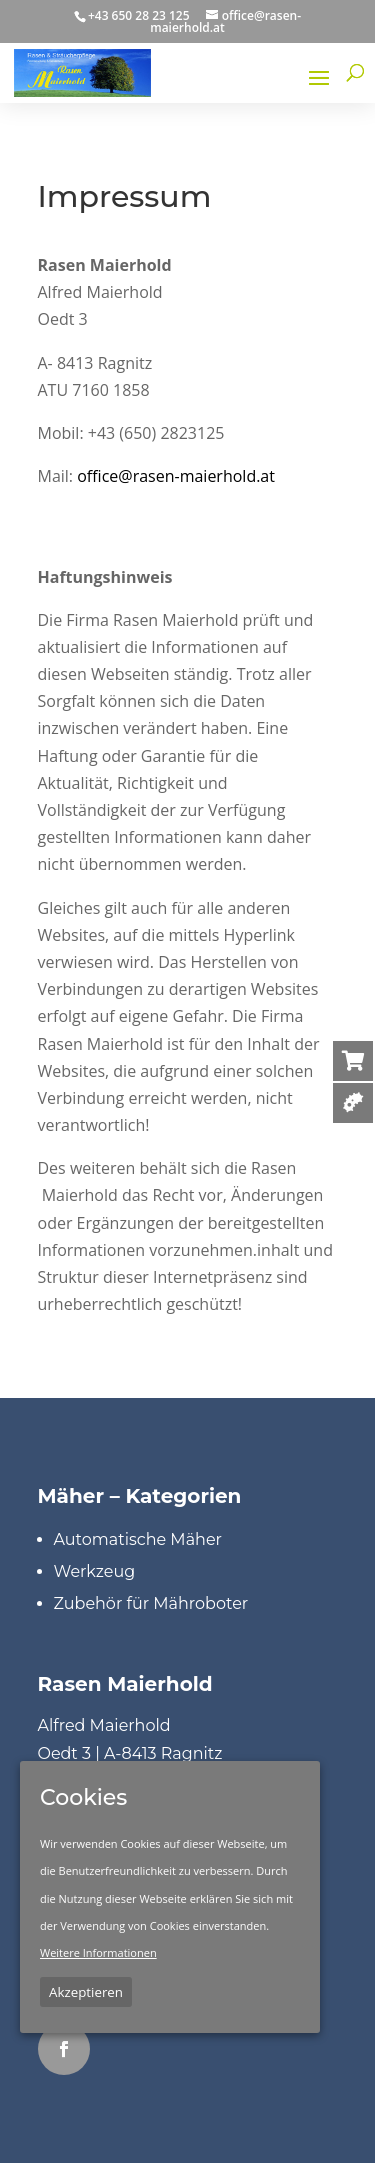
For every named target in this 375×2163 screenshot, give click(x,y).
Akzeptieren (86, 1992)
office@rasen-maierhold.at (176, 476)
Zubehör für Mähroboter (151, 1603)
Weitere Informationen (98, 1952)
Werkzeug (95, 1571)
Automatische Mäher (138, 1539)
